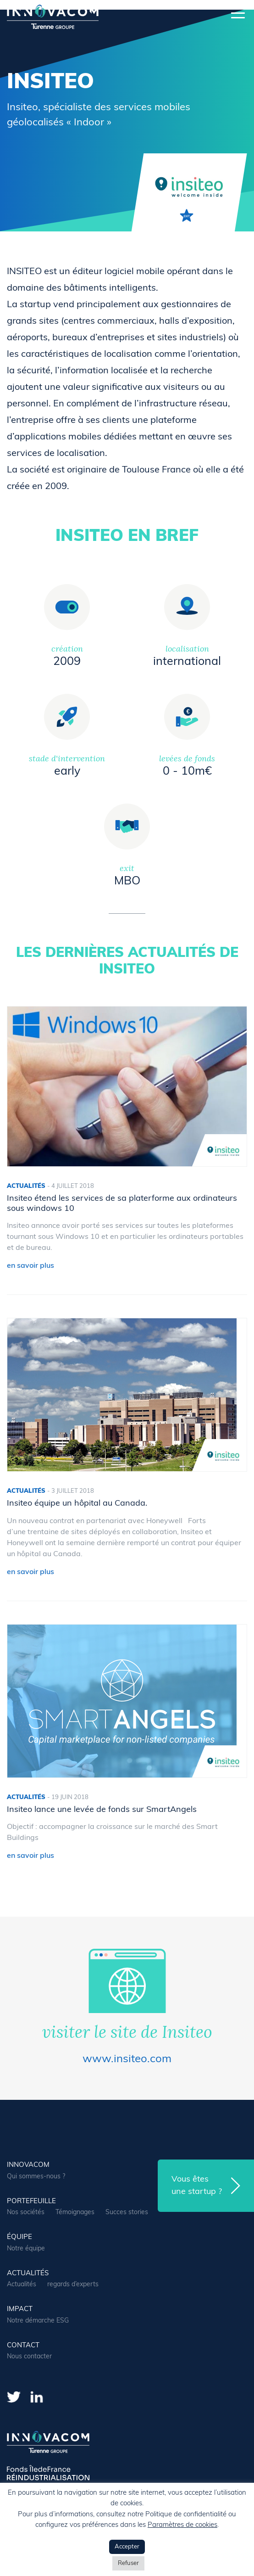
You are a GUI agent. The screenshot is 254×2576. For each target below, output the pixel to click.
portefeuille (31, 2201)
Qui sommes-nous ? (36, 2176)
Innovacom (28, 2165)
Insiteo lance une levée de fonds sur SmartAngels (102, 1809)
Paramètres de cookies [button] (182, 2525)
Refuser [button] (128, 2563)
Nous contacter (29, 2356)
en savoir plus (30, 1266)
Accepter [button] (127, 2547)
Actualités (21, 2284)
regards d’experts (73, 2284)
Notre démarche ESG (38, 2320)
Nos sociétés (25, 2212)
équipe (19, 2237)
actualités (28, 2273)
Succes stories (126, 2212)
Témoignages (74, 2212)
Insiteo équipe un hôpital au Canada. (77, 1503)
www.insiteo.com (127, 2059)
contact (23, 2345)
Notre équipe (26, 2248)
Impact (20, 2309)
